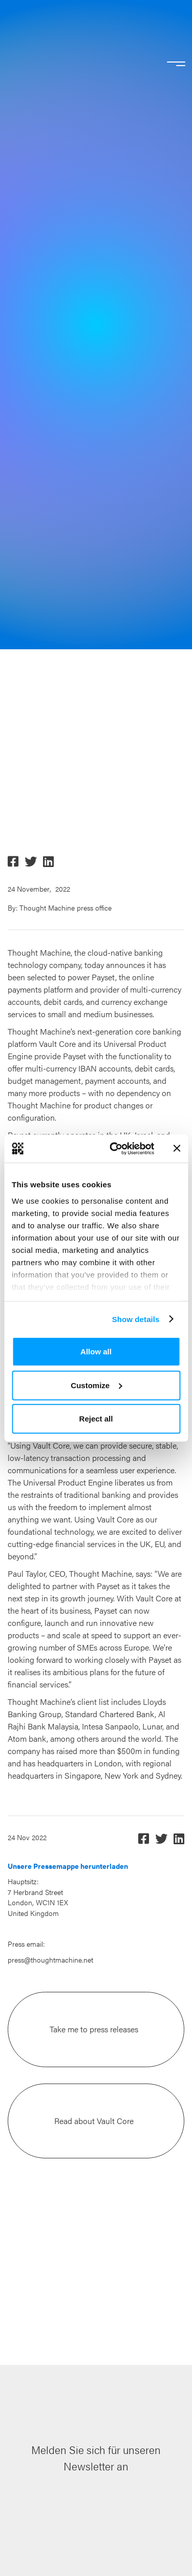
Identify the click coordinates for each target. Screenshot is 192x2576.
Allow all (96, 1351)
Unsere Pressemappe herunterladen (68, 1866)
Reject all (96, 1418)
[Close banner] (176, 1148)
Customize (96, 1384)
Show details (136, 1318)
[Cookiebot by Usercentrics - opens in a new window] (114, 1148)
